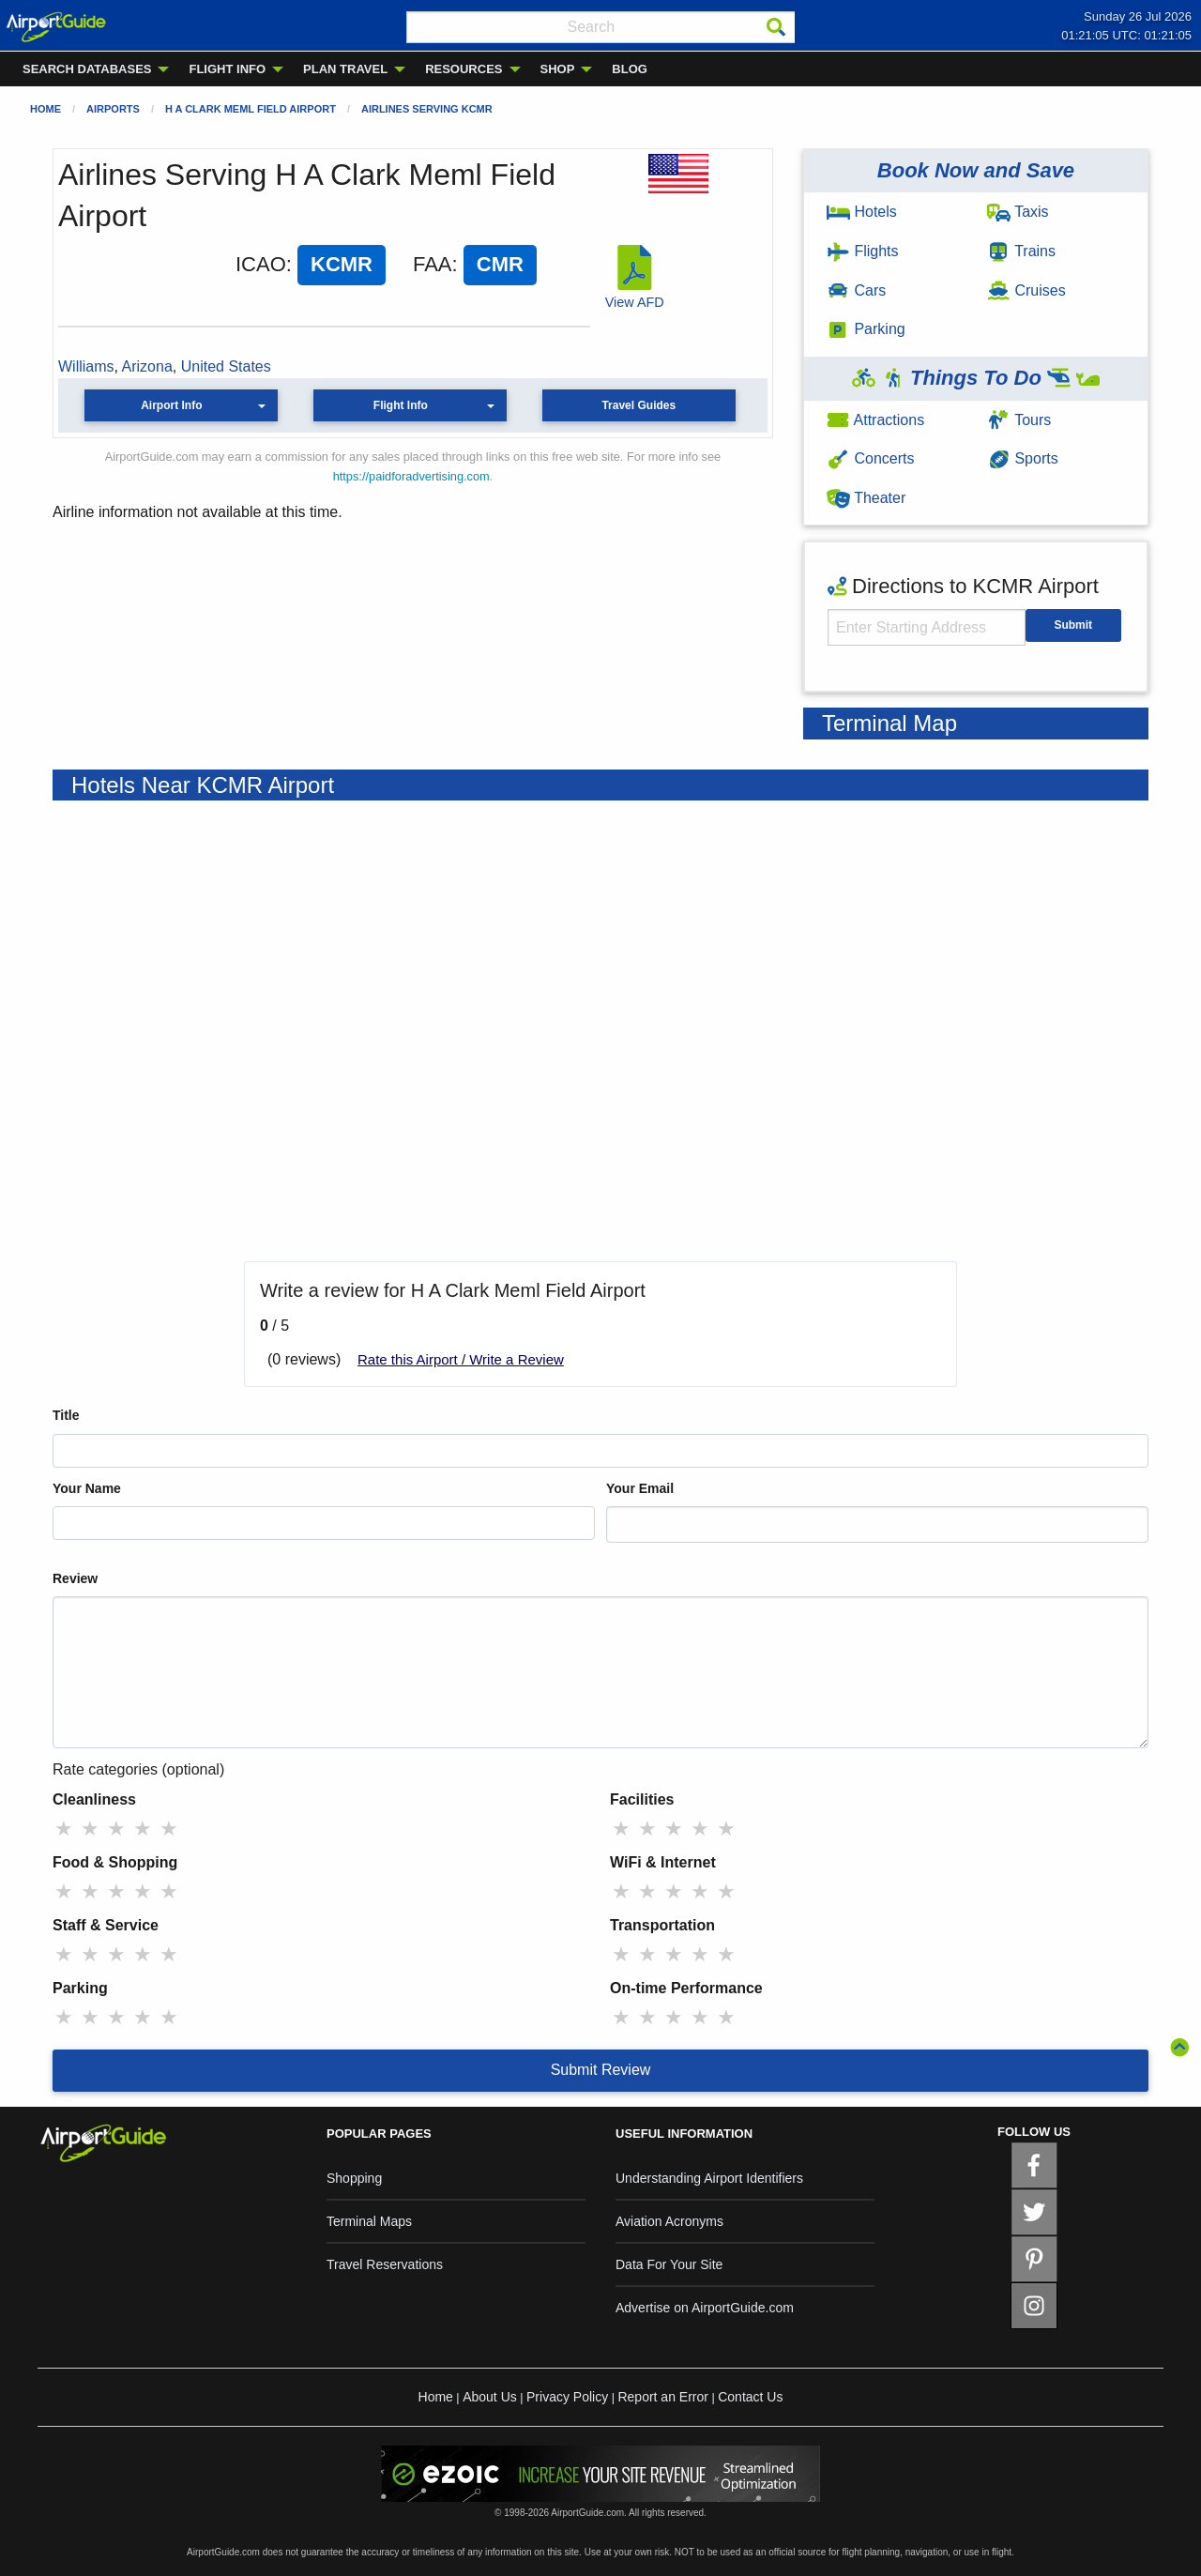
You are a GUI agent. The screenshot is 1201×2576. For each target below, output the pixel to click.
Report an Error (662, 2396)
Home (45, 108)
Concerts (870, 458)
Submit (1073, 625)
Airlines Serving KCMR (427, 108)
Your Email (640, 1488)
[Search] (776, 27)
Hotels (862, 212)
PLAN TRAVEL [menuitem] (345, 69)
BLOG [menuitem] (629, 69)
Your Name (87, 1488)
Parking (866, 329)
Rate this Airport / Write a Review (460, 1359)
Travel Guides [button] (638, 405)
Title (66, 1415)
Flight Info (400, 405)
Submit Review (601, 2070)
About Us (490, 2396)
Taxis (1018, 212)
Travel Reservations (385, 2264)
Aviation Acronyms (669, 2221)
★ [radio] (63, 1828)
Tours (1019, 420)
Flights (863, 251)
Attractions (875, 420)
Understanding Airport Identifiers (709, 2178)
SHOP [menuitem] (557, 69)
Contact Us (750, 2396)
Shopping (354, 2178)
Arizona (147, 366)
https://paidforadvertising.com (411, 476)
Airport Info (171, 405)
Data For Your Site (669, 2264)
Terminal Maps (369, 2221)
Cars (856, 290)
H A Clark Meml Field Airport (250, 108)
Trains (1021, 251)
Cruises (1026, 290)
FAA (432, 264)
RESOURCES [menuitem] (463, 69)
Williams (86, 366)
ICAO (261, 264)
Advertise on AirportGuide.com (705, 2307)
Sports (1022, 458)
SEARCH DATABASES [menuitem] (87, 69)
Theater (866, 498)
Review (75, 1578)
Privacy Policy (567, 2396)
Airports (113, 108)
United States (226, 366)
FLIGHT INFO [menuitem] (227, 69)
